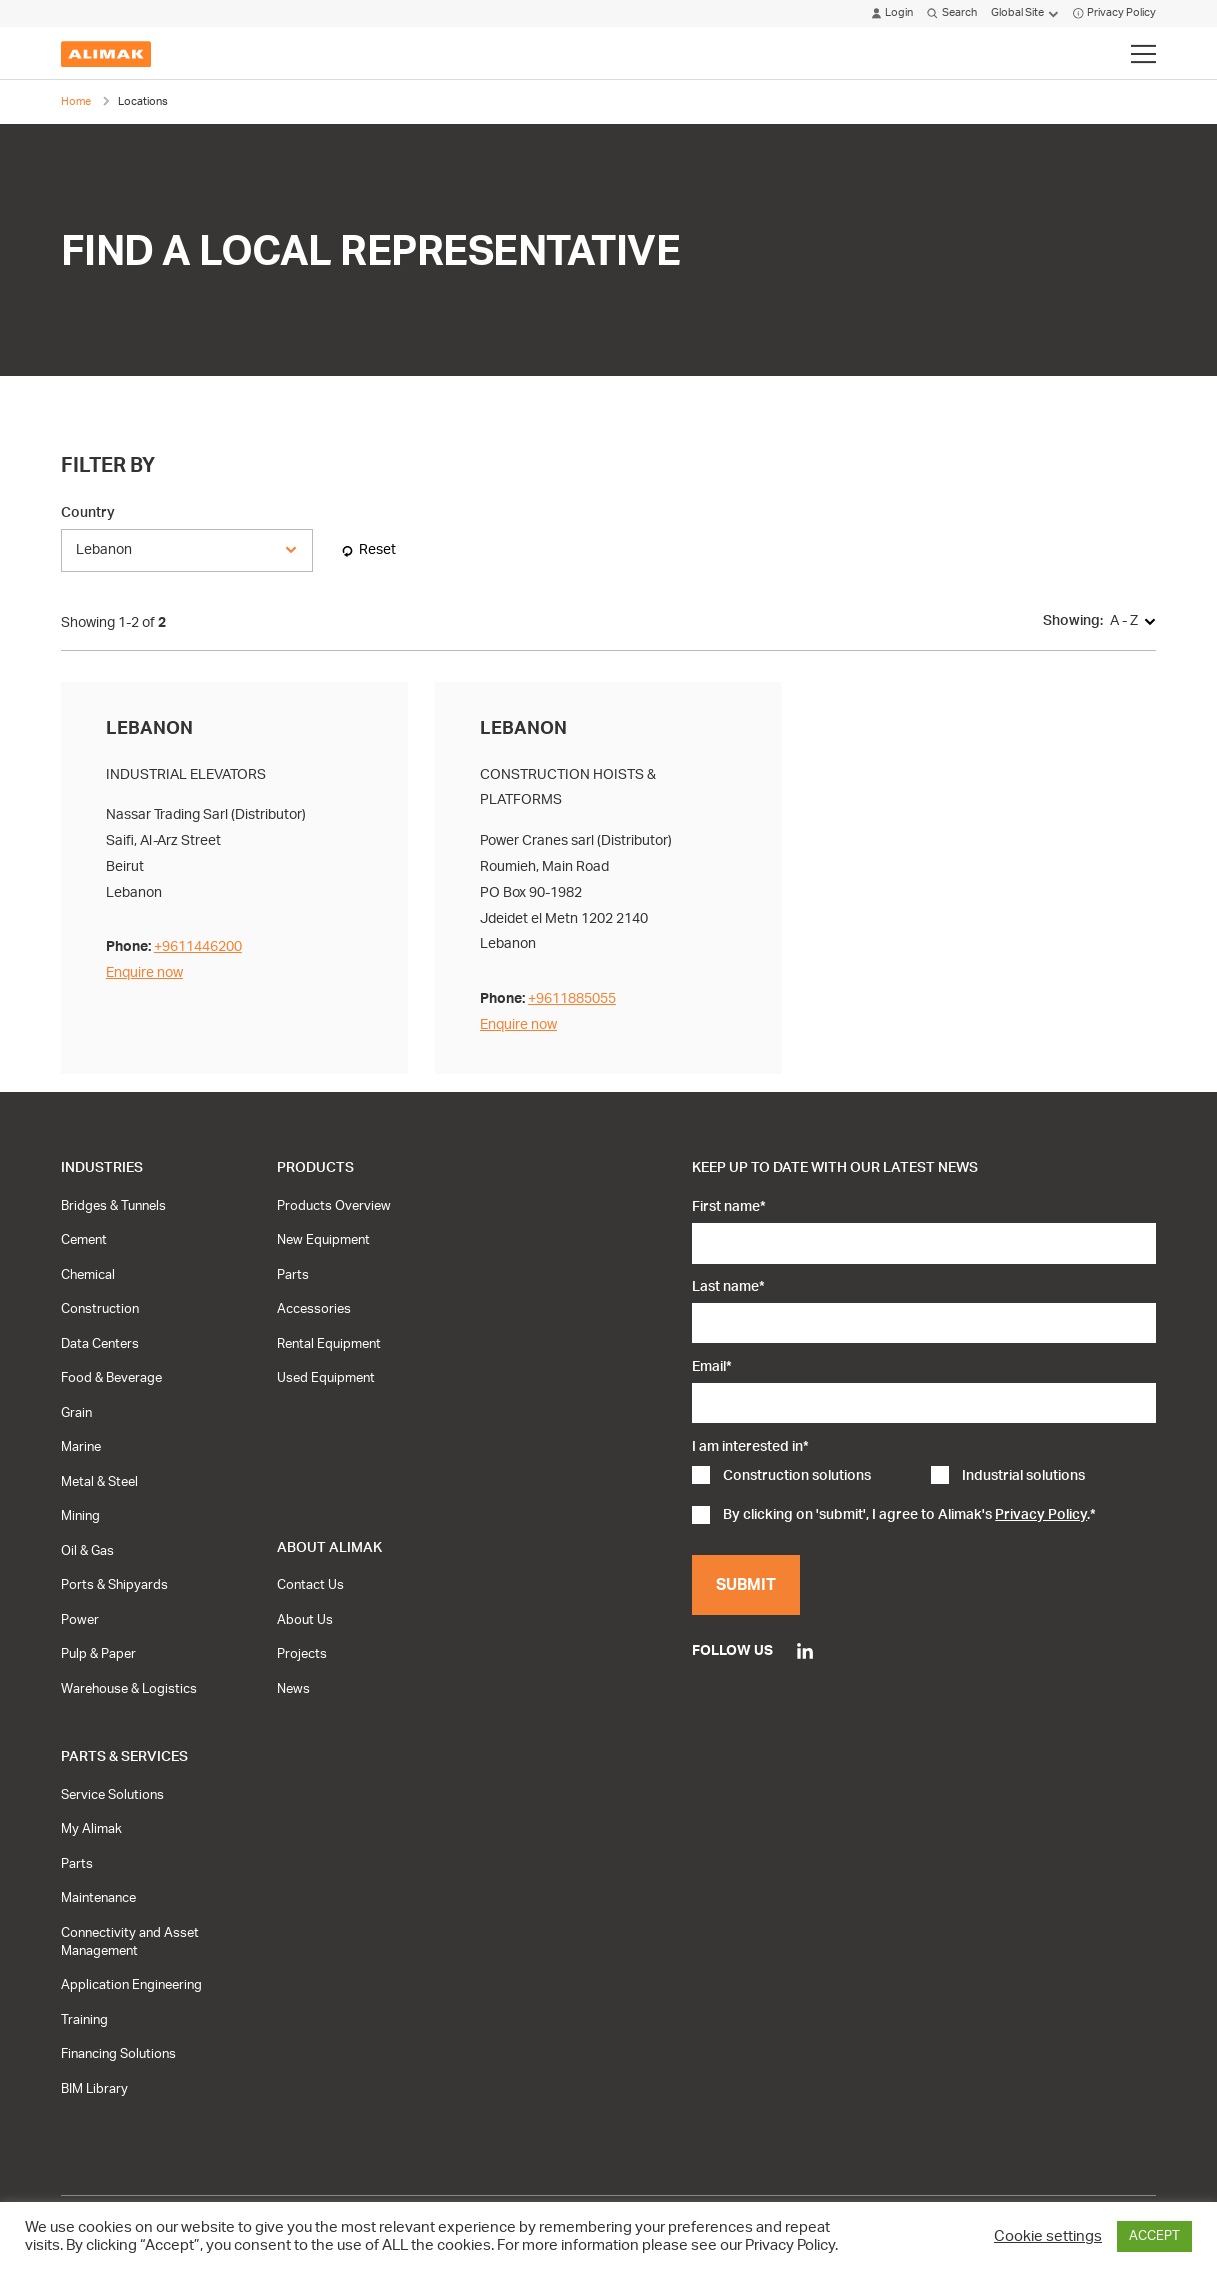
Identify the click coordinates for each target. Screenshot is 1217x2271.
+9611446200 (198, 946)
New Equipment (323, 1240)
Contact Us (310, 1585)
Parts (293, 1275)
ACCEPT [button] (1154, 2236)
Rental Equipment (329, 1344)
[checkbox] (924, 1477)
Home (76, 101)
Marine (81, 1447)
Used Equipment (326, 1378)
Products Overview (334, 1206)
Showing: (1073, 620)
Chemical (88, 1275)
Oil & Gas (87, 1551)
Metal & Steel (99, 1482)
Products (315, 1167)
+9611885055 (572, 998)
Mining (80, 1516)
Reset (377, 549)
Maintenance (98, 1898)
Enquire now (144, 972)
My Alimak (91, 1829)
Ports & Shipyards (114, 1585)
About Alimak (329, 1547)
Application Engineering (131, 1985)
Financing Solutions (118, 2054)
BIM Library (94, 2089)
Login (892, 13)
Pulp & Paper (98, 1654)
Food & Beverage (111, 1378)
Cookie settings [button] (1048, 2236)
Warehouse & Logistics (129, 1689)
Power (80, 1620)
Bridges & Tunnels (113, 1206)
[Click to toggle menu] (1143, 54)
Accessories (314, 1309)
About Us (305, 1620)
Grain (76, 1413)
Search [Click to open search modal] (951, 13)
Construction (100, 1309)
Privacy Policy (1114, 13)
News (293, 1689)
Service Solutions (112, 1795)
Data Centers (100, 1344)
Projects (302, 1654)
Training (84, 2020)
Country (88, 512)
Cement (84, 1240)
